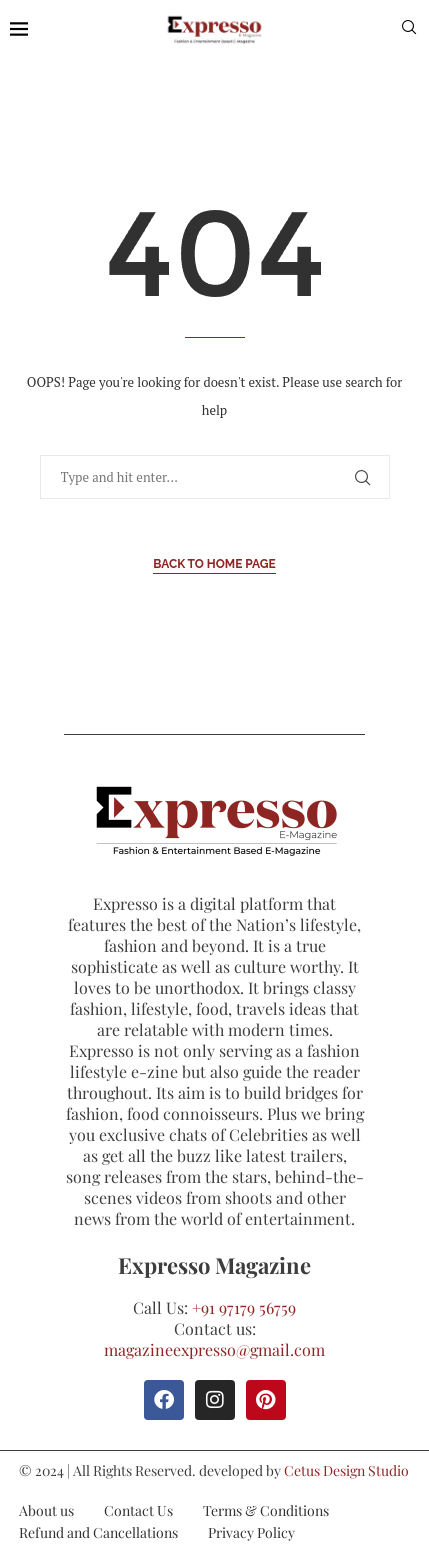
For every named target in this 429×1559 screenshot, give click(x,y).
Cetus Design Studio (346, 1470)
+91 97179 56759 (244, 1307)
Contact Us (138, 1510)
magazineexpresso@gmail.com (214, 1349)
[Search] (409, 29)
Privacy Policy (251, 1532)
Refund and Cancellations (98, 1532)
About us (46, 1510)
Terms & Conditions (266, 1510)
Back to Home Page (214, 564)
